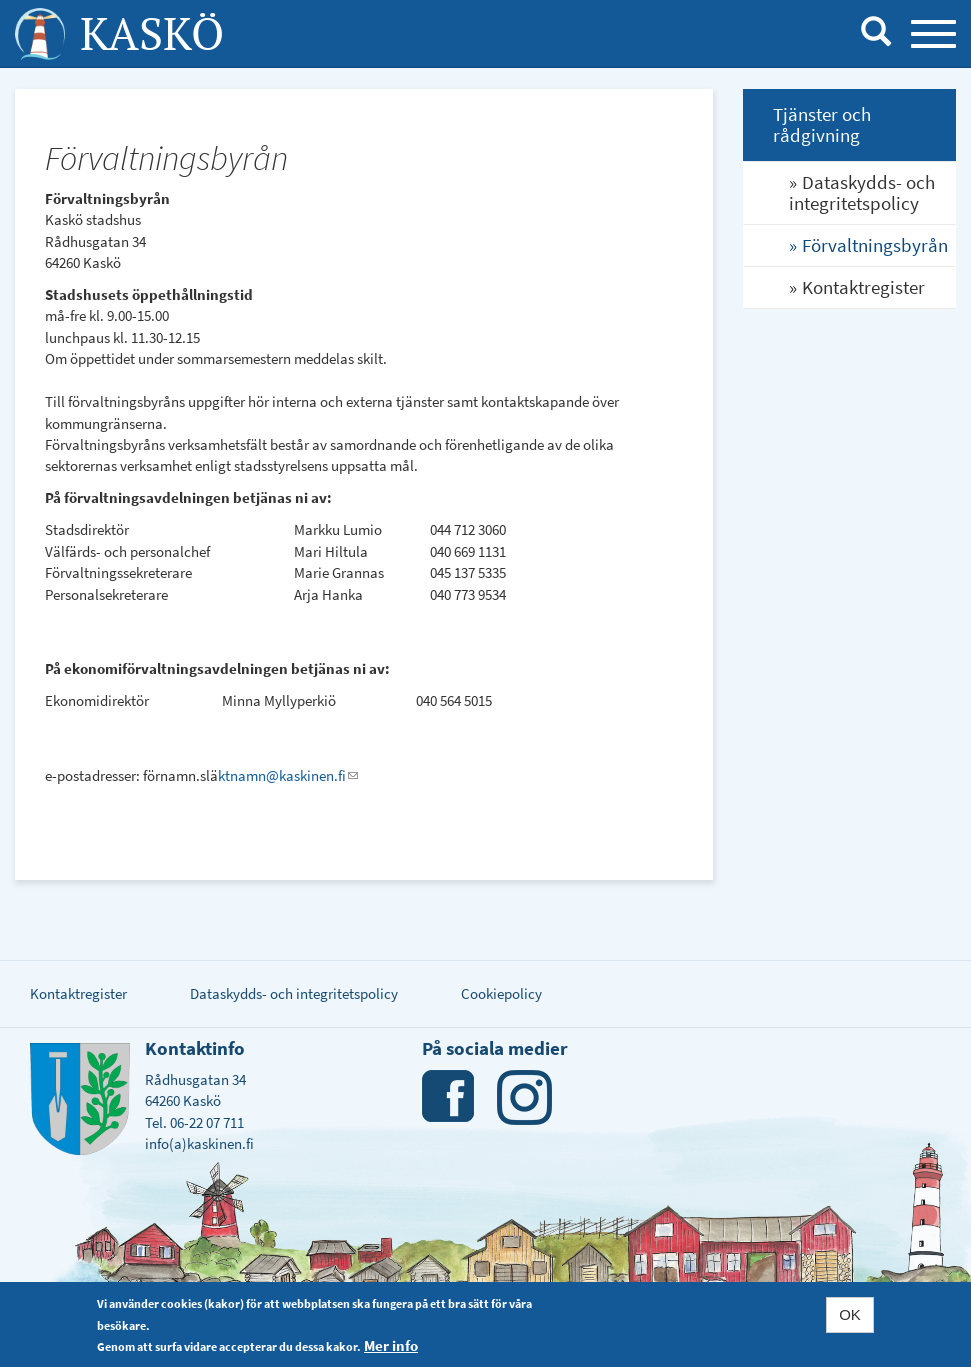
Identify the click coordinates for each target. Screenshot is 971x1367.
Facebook (449, 1097)
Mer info (391, 1345)
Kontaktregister (863, 287)
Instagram (524, 1097)
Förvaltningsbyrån (875, 245)
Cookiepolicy (501, 993)
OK (850, 1314)
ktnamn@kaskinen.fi (288, 775)
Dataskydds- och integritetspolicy (862, 192)
